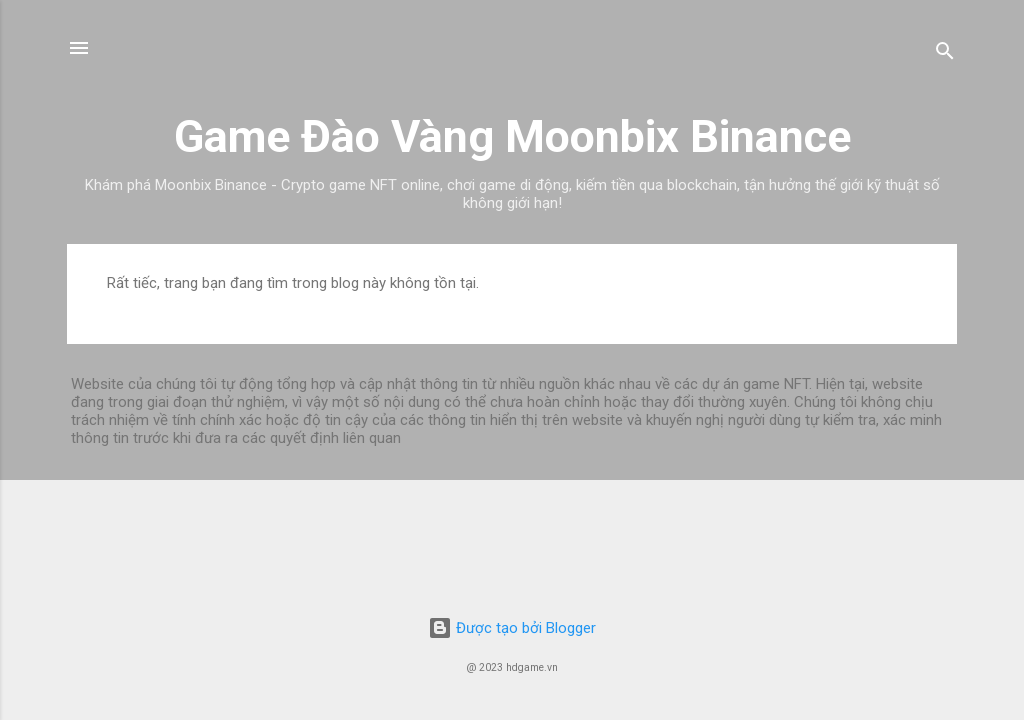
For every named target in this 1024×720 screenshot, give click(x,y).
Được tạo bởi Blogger (512, 628)
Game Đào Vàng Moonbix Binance (512, 136)
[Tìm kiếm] (945, 54)
